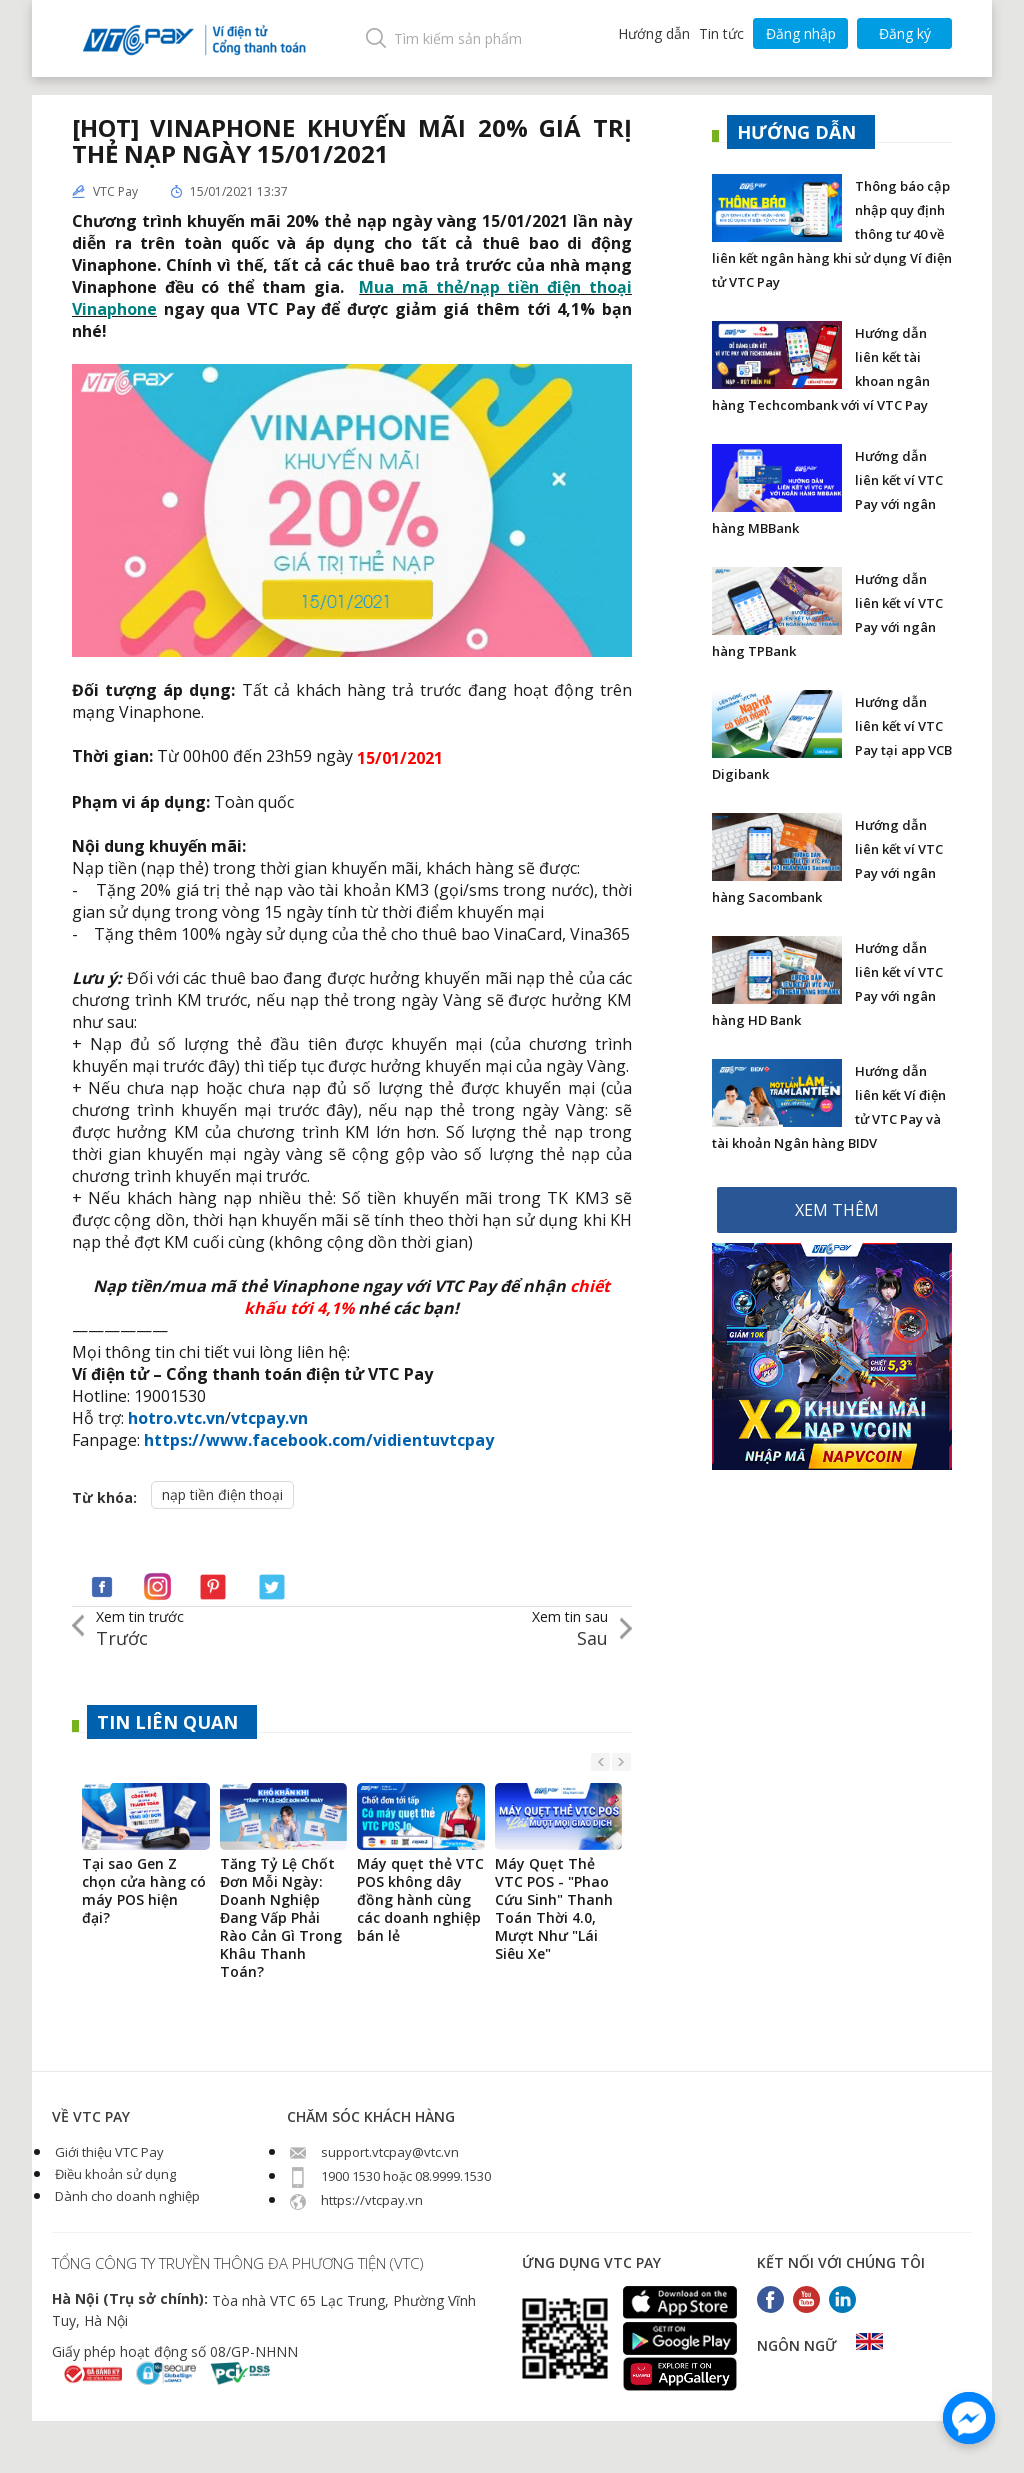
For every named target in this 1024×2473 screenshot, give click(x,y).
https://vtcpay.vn (355, 2200)
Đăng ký (905, 33)
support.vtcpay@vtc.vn (373, 2152)
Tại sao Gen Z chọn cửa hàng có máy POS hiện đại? (144, 1891)
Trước (140, 1628)
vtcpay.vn (269, 1418)
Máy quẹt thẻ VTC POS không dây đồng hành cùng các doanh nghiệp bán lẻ (420, 1900)
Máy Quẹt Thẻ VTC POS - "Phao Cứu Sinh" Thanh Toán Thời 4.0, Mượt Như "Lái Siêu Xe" (554, 1909)
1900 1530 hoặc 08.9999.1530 (389, 2176)
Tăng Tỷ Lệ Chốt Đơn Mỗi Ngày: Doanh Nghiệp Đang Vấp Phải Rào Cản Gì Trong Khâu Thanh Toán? (281, 1918)
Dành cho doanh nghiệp (126, 2196)
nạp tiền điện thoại (222, 1494)
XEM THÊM (837, 1210)
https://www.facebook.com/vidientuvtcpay (319, 1440)
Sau (570, 1628)
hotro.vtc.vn (176, 1418)
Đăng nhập (801, 33)
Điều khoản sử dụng (114, 2174)
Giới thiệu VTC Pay (108, 2152)
